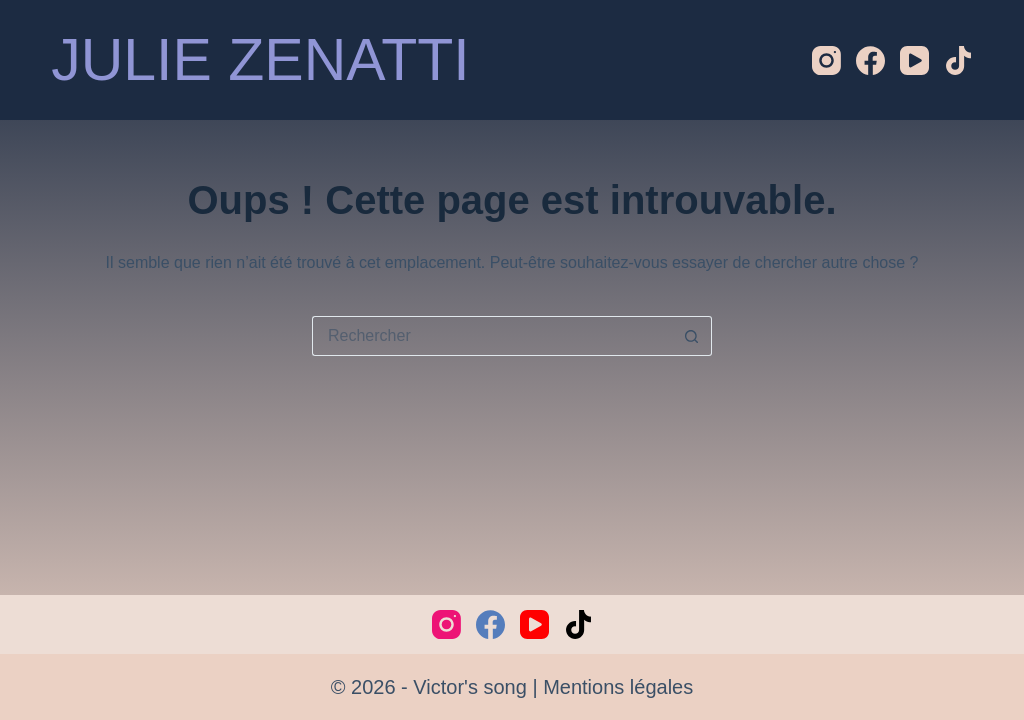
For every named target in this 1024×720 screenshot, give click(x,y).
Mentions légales (618, 687)
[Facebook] (870, 60)
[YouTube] (914, 60)
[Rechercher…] (492, 336)
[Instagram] (826, 60)
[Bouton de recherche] (692, 336)
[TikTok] (958, 60)
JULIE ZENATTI (260, 60)
